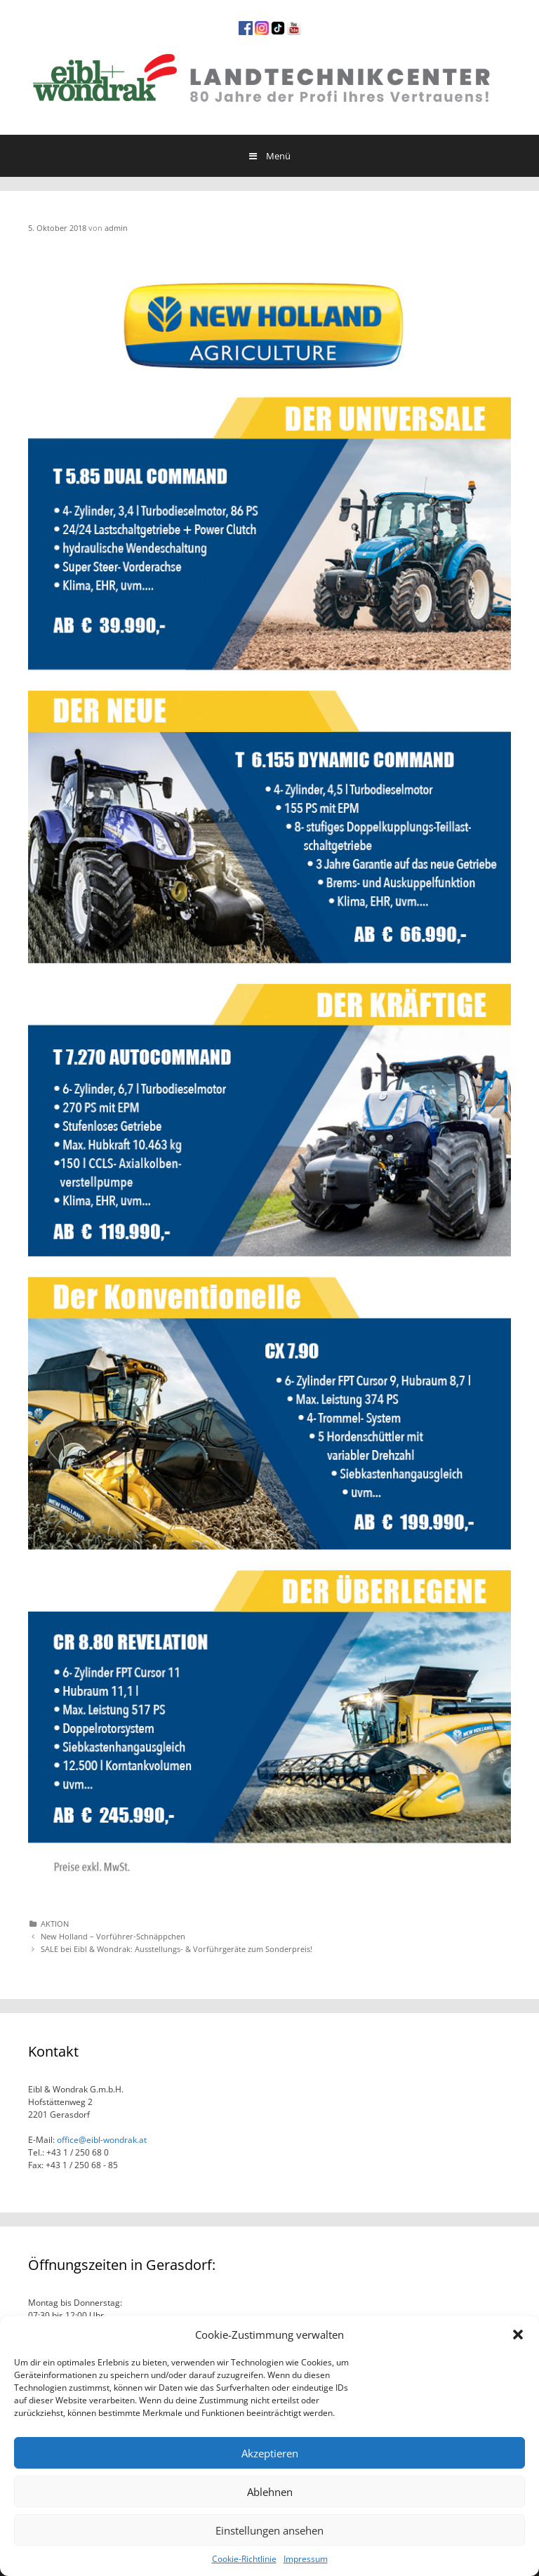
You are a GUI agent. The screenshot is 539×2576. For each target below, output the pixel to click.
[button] (518, 2335)
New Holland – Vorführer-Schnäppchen (113, 1936)
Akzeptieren (269, 2453)
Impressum (306, 2559)
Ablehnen (270, 2492)
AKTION (55, 1923)
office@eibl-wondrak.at (101, 2140)
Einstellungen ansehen (269, 2530)
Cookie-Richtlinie (244, 2559)
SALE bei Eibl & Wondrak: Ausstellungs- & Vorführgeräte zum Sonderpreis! (176, 1949)
